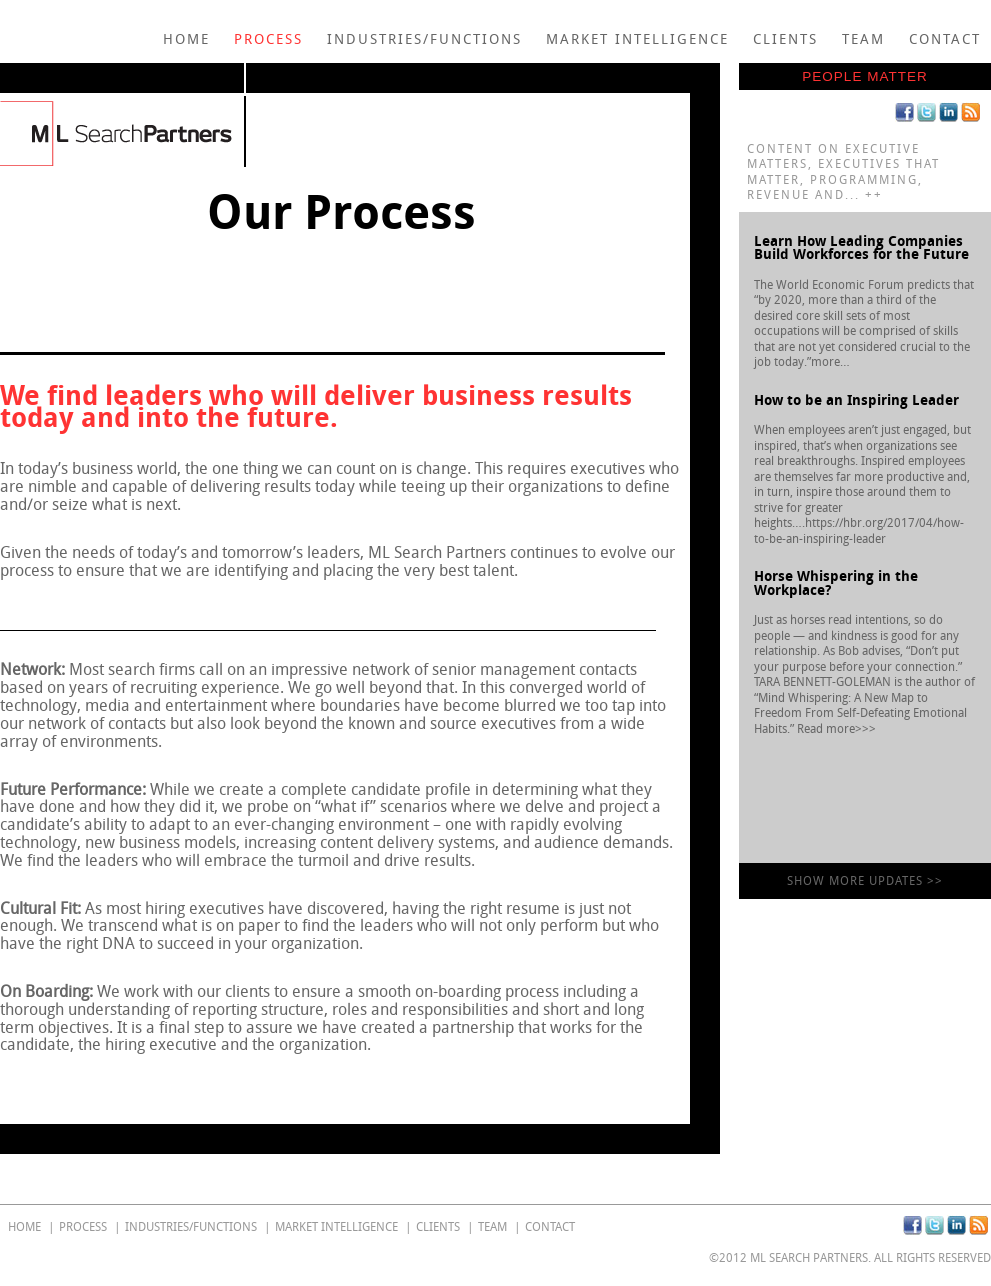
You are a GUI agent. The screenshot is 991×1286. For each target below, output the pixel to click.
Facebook (904, 112)
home (186, 39)
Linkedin (948, 112)
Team (863, 39)
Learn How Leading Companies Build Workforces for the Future (861, 248)
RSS (970, 112)
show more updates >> (865, 881)
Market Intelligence (637, 39)
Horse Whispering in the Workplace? (836, 583)
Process (268, 39)
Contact (945, 39)
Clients (785, 39)
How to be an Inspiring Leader (856, 400)
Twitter (926, 112)
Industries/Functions (424, 39)
